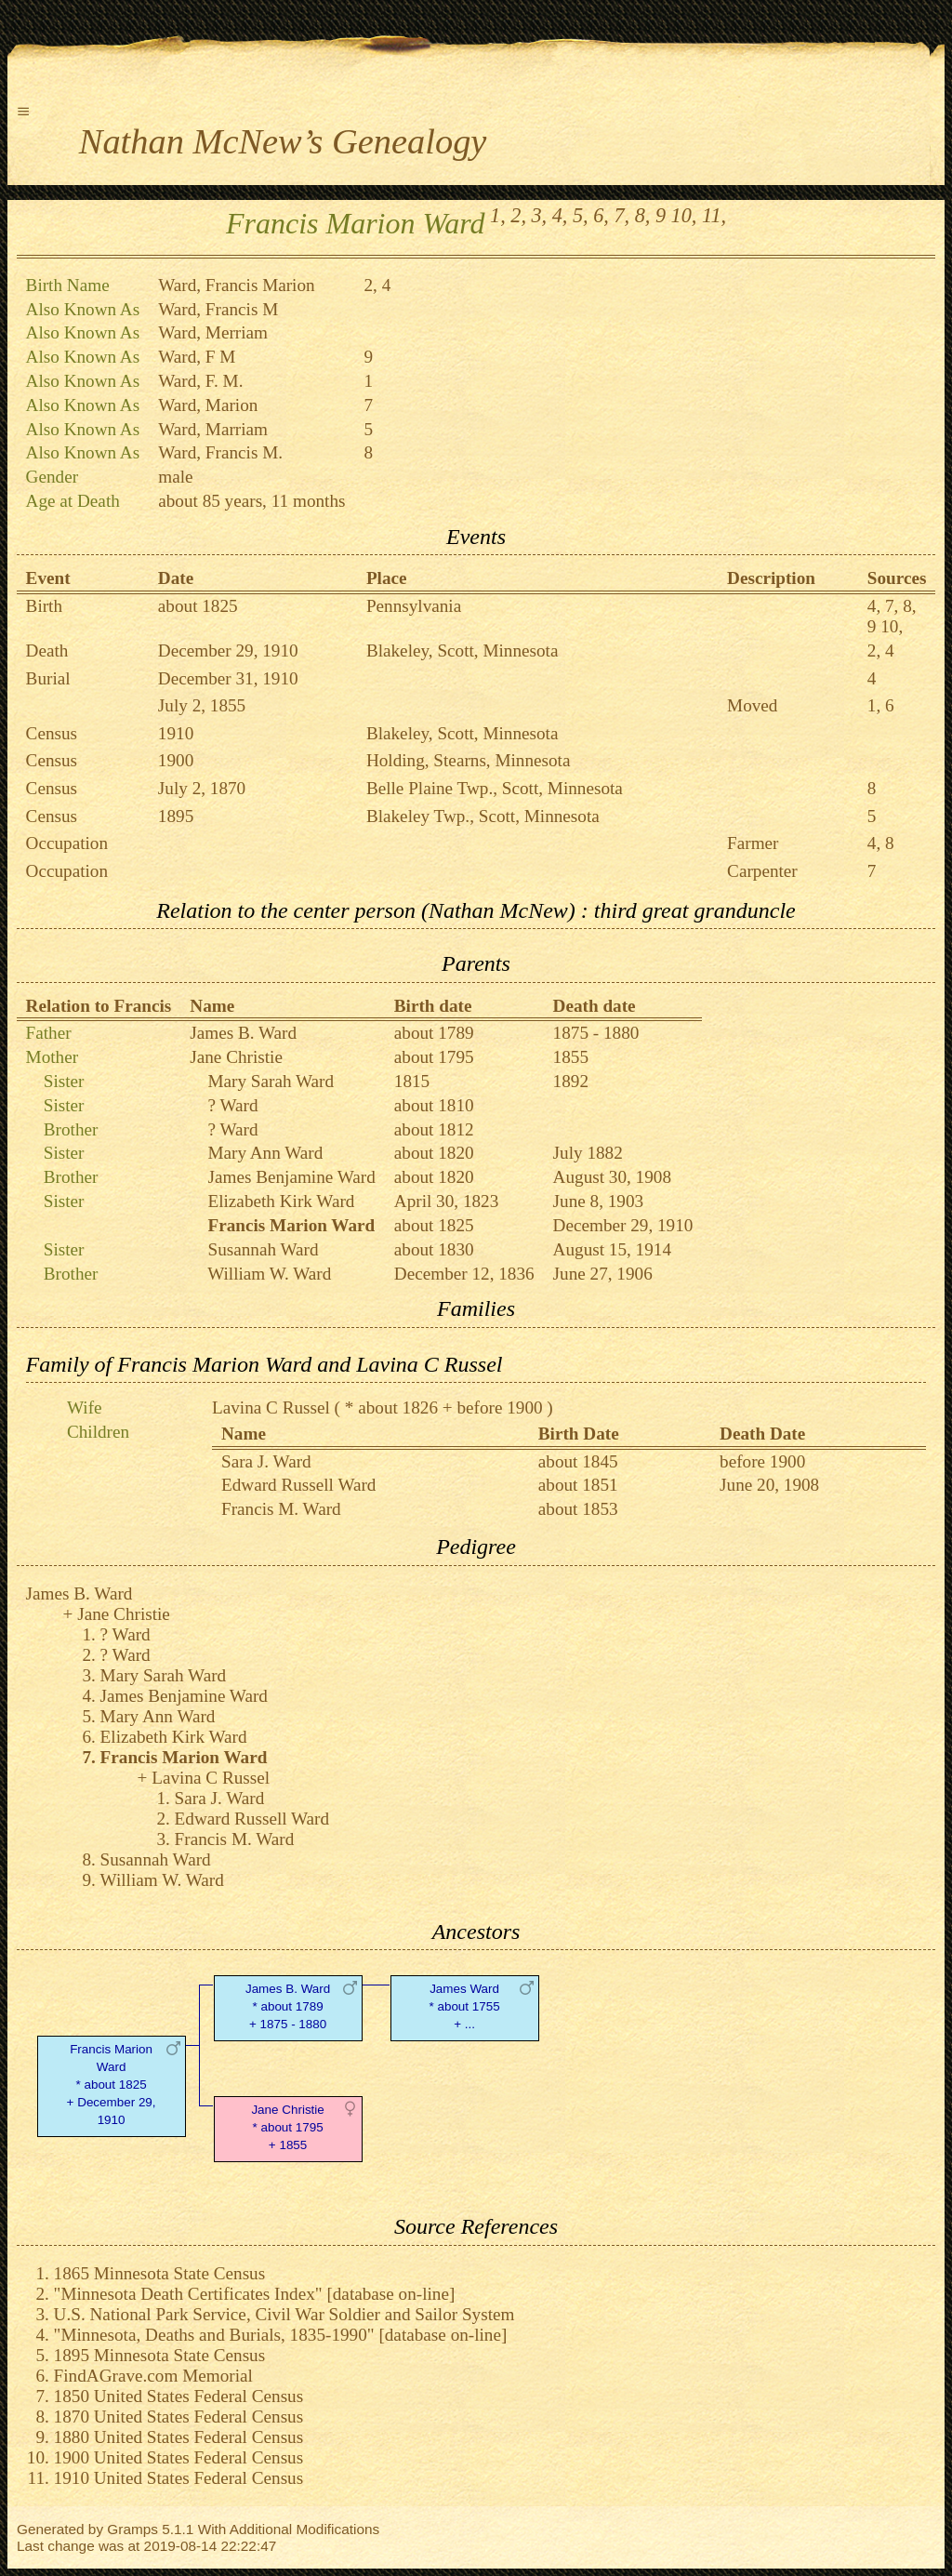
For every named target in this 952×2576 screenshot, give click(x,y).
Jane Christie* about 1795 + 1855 (287, 2127)
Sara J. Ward (266, 1461)
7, (621, 215)
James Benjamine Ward (291, 1177)
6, (601, 215)
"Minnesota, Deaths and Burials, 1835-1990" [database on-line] (281, 2334)
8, (643, 215)
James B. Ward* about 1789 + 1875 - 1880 (287, 2006)
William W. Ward (269, 1273)
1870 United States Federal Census (179, 2416)
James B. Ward (243, 1032)
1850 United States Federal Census (179, 2396)
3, (540, 215)
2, (518, 215)
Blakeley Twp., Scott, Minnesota (483, 816)
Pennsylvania (413, 606)
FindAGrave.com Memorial (153, 2375)
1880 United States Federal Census (179, 2437)
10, (684, 215)
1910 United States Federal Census (179, 2478)
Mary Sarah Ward (270, 1081)
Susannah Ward (262, 1249)
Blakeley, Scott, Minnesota (462, 650)
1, (498, 215)
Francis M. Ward (281, 1509)
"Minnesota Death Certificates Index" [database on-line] (255, 2294)
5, (580, 215)
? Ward (232, 1105)
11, (714, 215)
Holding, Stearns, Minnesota (468, 760)
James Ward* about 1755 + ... (464, 2006)
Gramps (132, 2529)
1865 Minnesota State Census (160, 2273)
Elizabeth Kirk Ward (280, 1201)
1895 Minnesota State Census (160, 2355)
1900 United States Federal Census (179, 2457)
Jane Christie (236, 1057)
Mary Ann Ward (265, 1152)
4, (560, 215)
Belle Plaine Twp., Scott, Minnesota (494, 788)
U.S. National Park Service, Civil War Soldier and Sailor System (284, 2314)
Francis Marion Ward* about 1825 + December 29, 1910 (111, 2084)
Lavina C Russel (271, 1407)
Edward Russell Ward (299, 1484)
